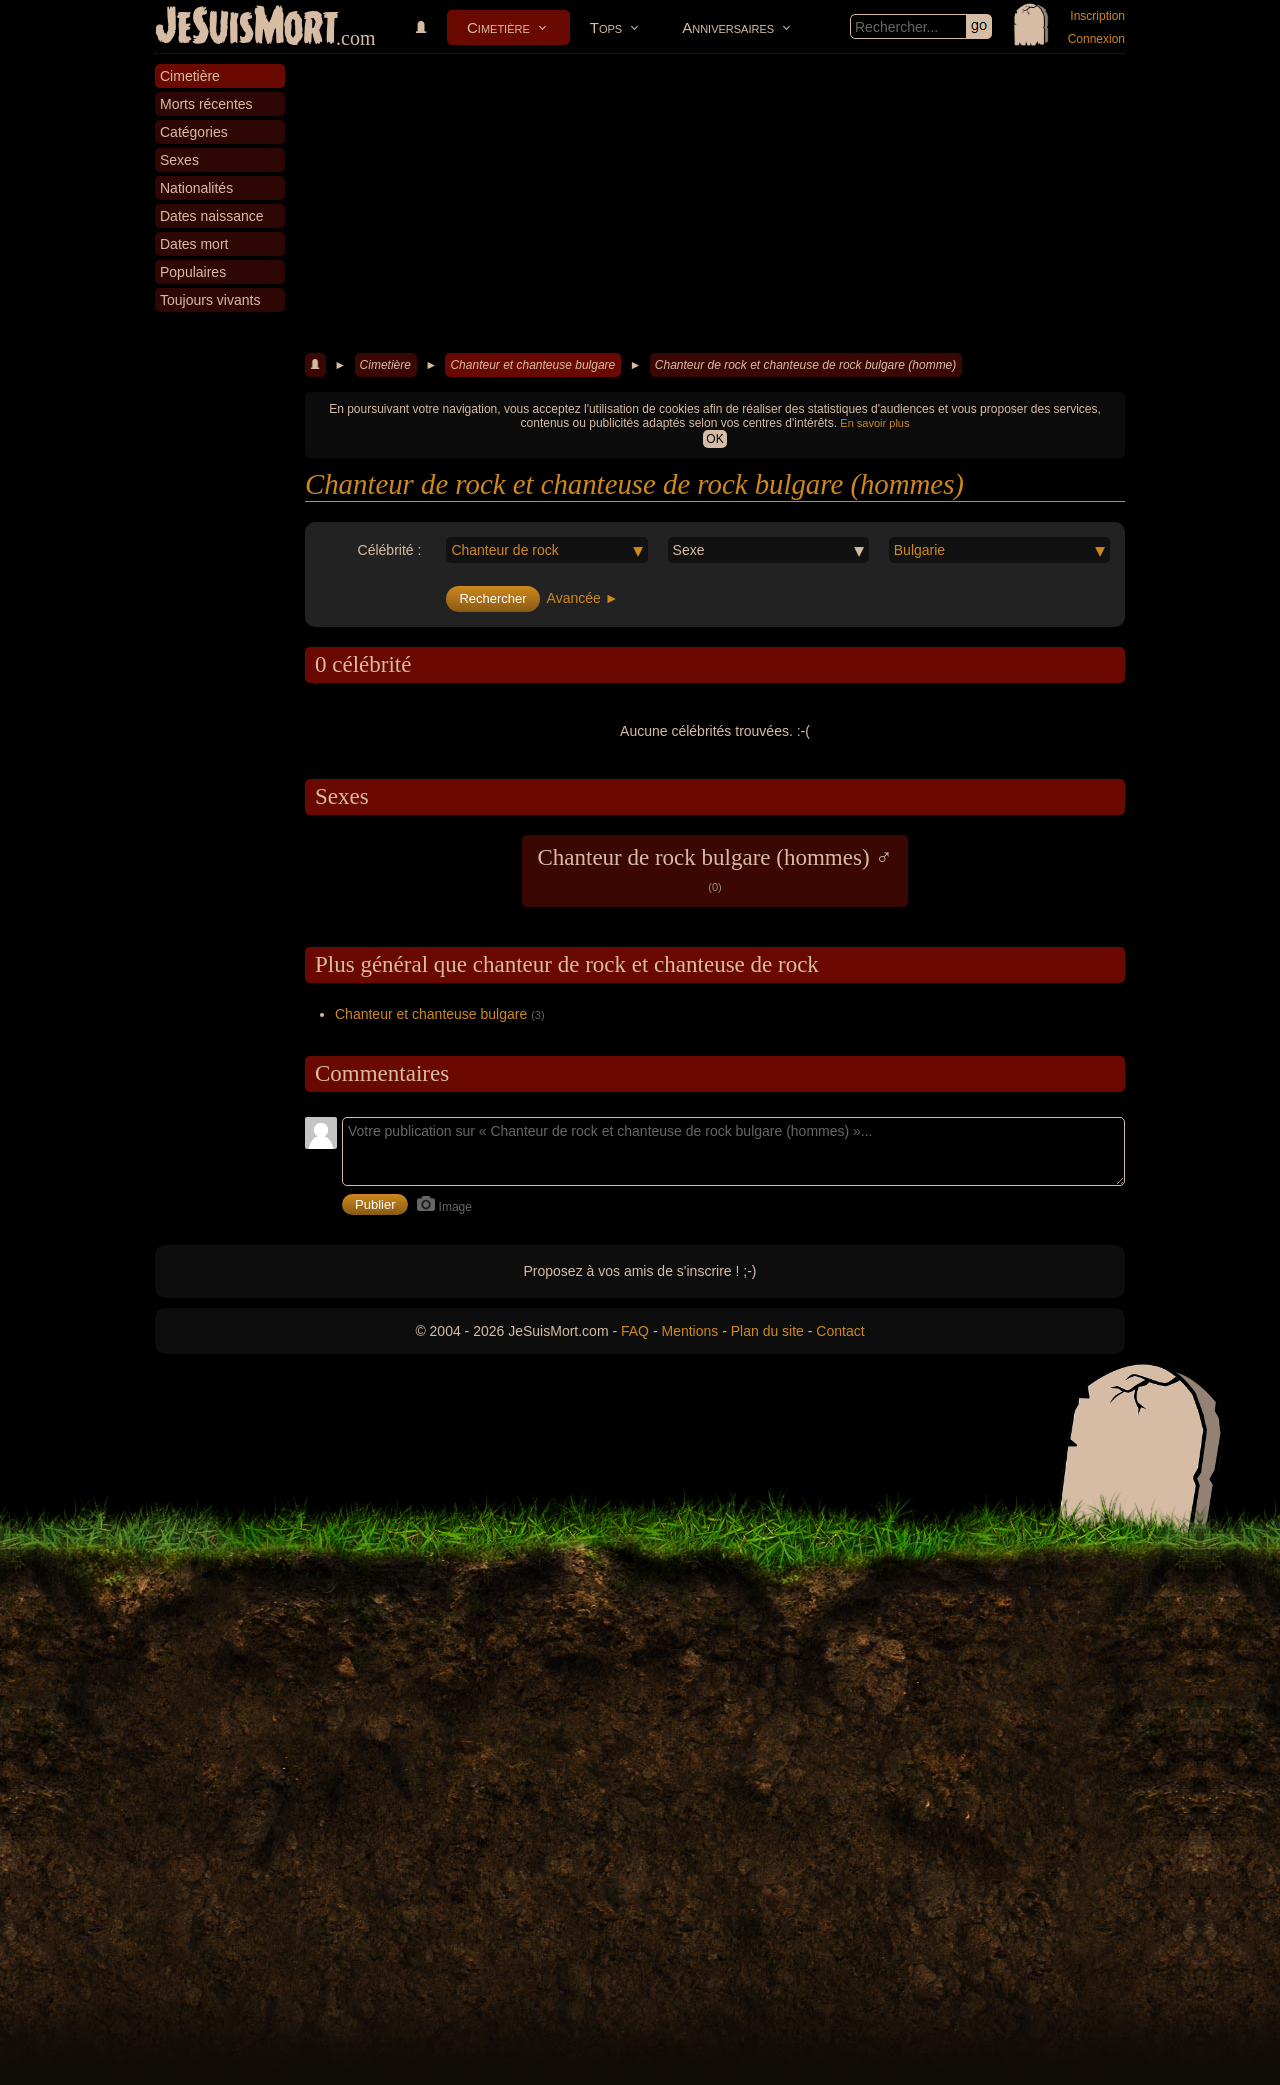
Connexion (1096, 39)
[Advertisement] (715, 204)
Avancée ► (583, 598)
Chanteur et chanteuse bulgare (532, 365)
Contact (840, 1331)
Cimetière (498, 27)
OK (714, 439)
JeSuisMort (247, 28)
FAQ (635, 1331)
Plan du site (767, 1331)
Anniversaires (728, 27)
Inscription (1097, 16)
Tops (606, 27)
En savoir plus (874, 423)
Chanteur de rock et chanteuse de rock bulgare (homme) (806, 365)
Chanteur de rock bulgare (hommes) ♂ (714, 869)
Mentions (689, 1331)
